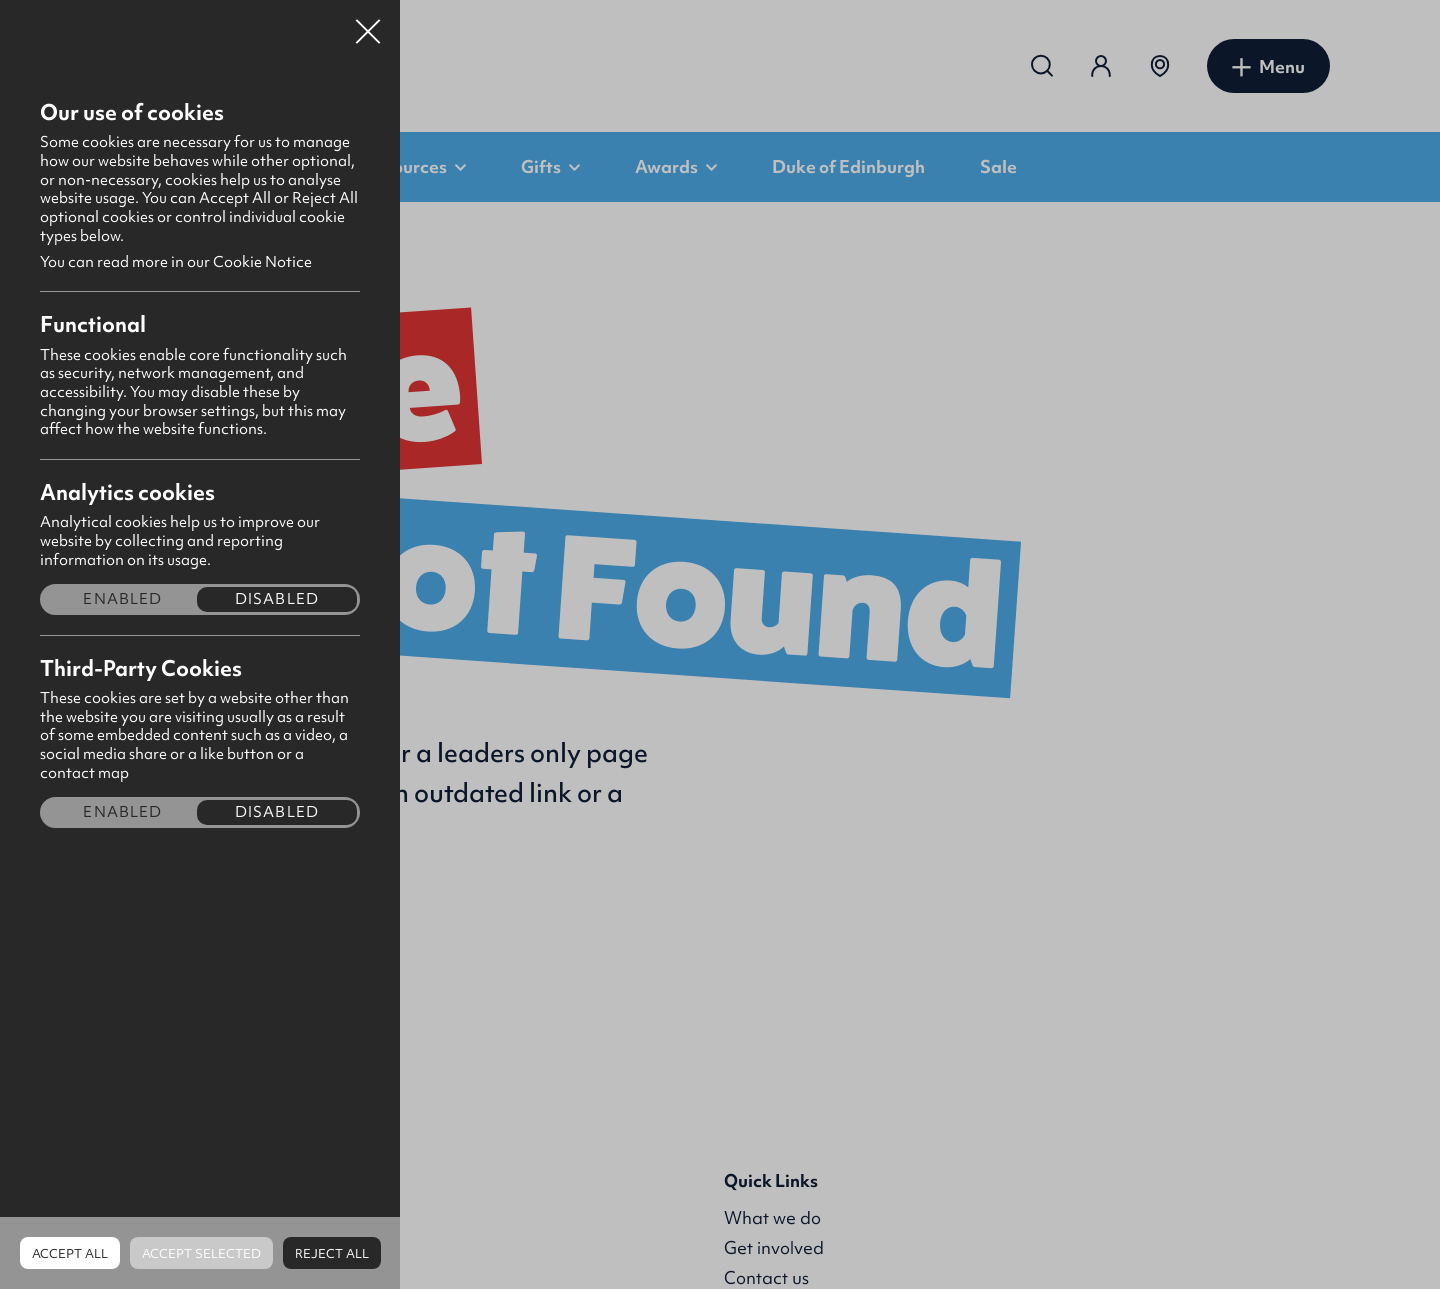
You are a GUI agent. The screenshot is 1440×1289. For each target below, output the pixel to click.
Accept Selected (201, 1253)
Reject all (332, 1253)
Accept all (70, 1253)
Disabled (277, 599)
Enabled (122, 599)
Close (368, 24)
